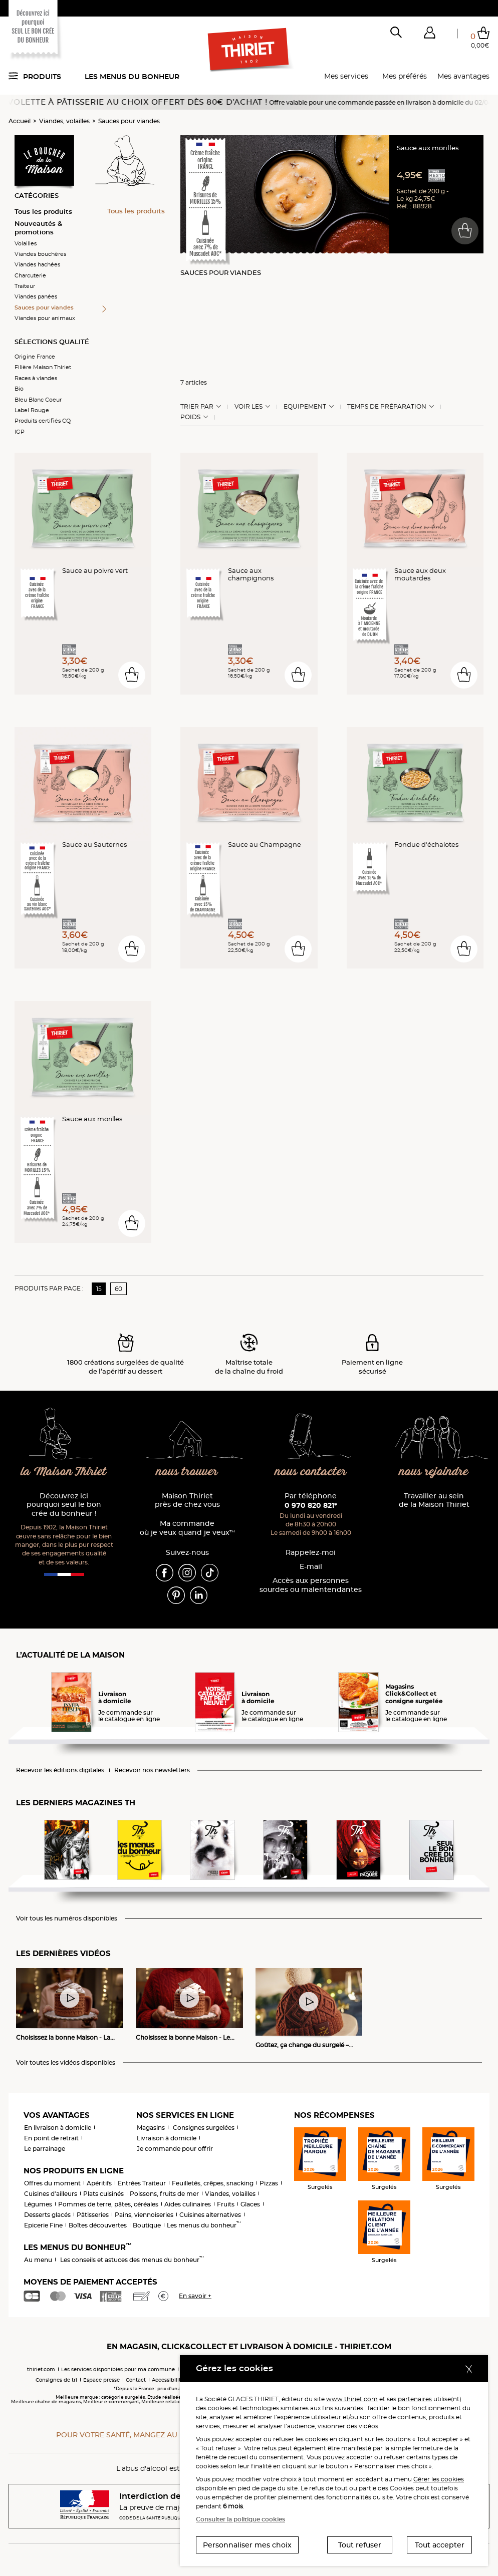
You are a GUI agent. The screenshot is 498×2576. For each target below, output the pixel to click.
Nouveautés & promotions (38, 227)
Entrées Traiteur (142, 2183)
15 (99, 1289)
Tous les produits (43, 211)
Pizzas (269, 2183)
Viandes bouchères (40, 253)
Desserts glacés (47, 2214)
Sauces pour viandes (129, 121)
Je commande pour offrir (175, 2148)
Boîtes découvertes (98, 2225)
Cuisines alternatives (210, 2214)
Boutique (147, 2225)
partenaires (415, 2399)
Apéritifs (99, 2183)
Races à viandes (36, 378)
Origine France (35, 356)
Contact (136, 2380)
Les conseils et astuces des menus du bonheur (132, 2260)
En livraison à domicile (57, 2127)
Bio (19, 388)
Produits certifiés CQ (43, 420)
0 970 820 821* (311, 1505)
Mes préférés (404, 76)
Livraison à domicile (166, 2138)
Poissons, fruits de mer (164, 2193)
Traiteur (25, 285)
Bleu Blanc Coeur (38, 399)
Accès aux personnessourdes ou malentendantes (311, 1585)
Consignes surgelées (203, 2127)
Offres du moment (52, 2183)
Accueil (20, 121)
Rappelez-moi (311, 1552)
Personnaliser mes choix (247, 2544)
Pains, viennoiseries (144, 2214)
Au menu (38, 2260)
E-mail (311, 1566)
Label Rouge (32, 410)
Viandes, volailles (64, 121)
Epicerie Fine (43, 2225)
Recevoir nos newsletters (152, 1770)
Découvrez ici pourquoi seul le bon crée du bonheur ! (64, 1505)
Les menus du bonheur (132, 76)
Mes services (346, 76)
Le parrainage (44, 2148)
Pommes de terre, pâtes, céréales (108, 2204)
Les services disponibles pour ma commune (118, 2369)
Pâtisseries (93, 2214)
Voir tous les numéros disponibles (66, 1918)
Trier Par (196, 406)
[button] (429, 35)
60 (118, 1289)
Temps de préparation (386, 406)
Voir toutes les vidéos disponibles (65, 2063)
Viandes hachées (37, 264)
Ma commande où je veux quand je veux (187, 1528)
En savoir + (195, 2296)
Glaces (250, 2204)
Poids (190, 417)
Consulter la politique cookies (240, 2519)
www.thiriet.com (352, 2399)
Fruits (225, 2204)
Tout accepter (439, 2544)
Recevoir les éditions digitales (60, 1770)
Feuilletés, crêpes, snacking (213, 2183)
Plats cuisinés (103, 2193)
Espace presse (101, 2380)
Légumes (38, 2204)
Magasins (151, 2127)
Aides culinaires (187, 2204)
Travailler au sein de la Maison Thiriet (434, 1500)
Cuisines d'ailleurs (50, 2193)
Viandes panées (36, 296)
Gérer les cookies (438, 2479)
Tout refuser (359, 2544)
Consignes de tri (56, 2380)
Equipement (305, 406)
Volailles (26, 243)
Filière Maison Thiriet (43, 367)
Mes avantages (463, 76)
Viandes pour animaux (45, 317)
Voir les (248, 406)
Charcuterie (30, 275)
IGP (20, 431)
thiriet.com (41, 2369)
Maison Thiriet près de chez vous (187, 1500)
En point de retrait (51, 2138)
